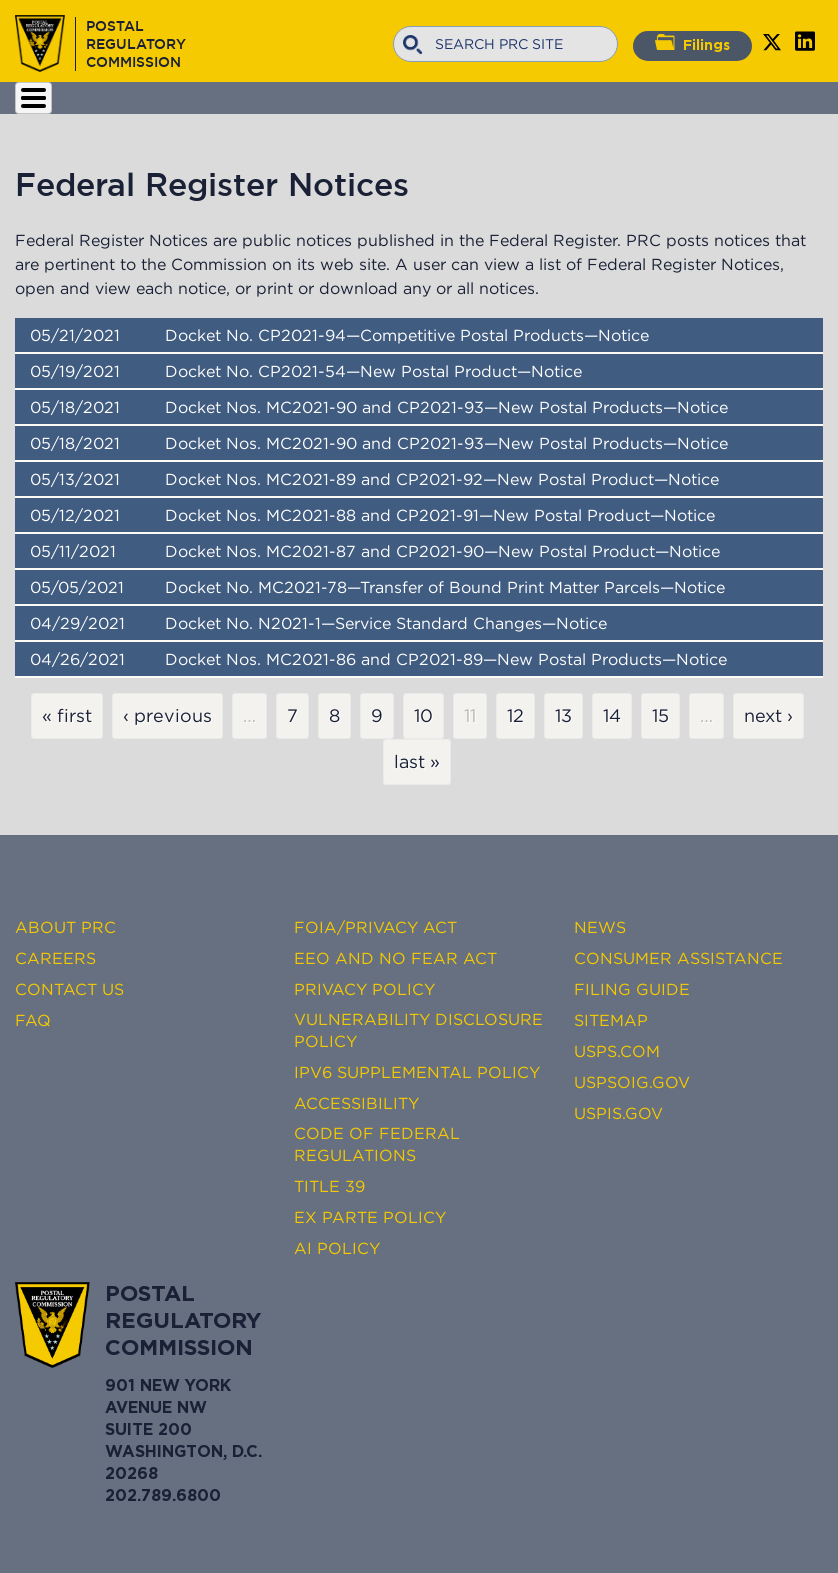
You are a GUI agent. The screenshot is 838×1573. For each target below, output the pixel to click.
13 (563, 716)
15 (660, 716)
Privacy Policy (364, 989)
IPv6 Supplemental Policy (417, 1072)
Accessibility (356, 1103)
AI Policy (337, 1248)
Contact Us (69, 989)
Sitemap (611, 1020)
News (600, 927)
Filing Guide (632, 989)
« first (67, 716)
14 (612, 716)
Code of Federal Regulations (377, 1144)
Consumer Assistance (678, 958)
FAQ (33, 1020)
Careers (55, 958)
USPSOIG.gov (632, 1082)
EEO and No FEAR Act (395, 958)
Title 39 (329, 1186)
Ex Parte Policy (370, 1217)
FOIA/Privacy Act (375, 927)
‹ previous (167, 716)
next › (768, 716)
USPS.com (617, 1051)
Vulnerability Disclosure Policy (418, 1030)
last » (417, 762)
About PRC (65, 927)
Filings (692, 43)
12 (515, 716)
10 (423, 716)
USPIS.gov (618, 1113)
